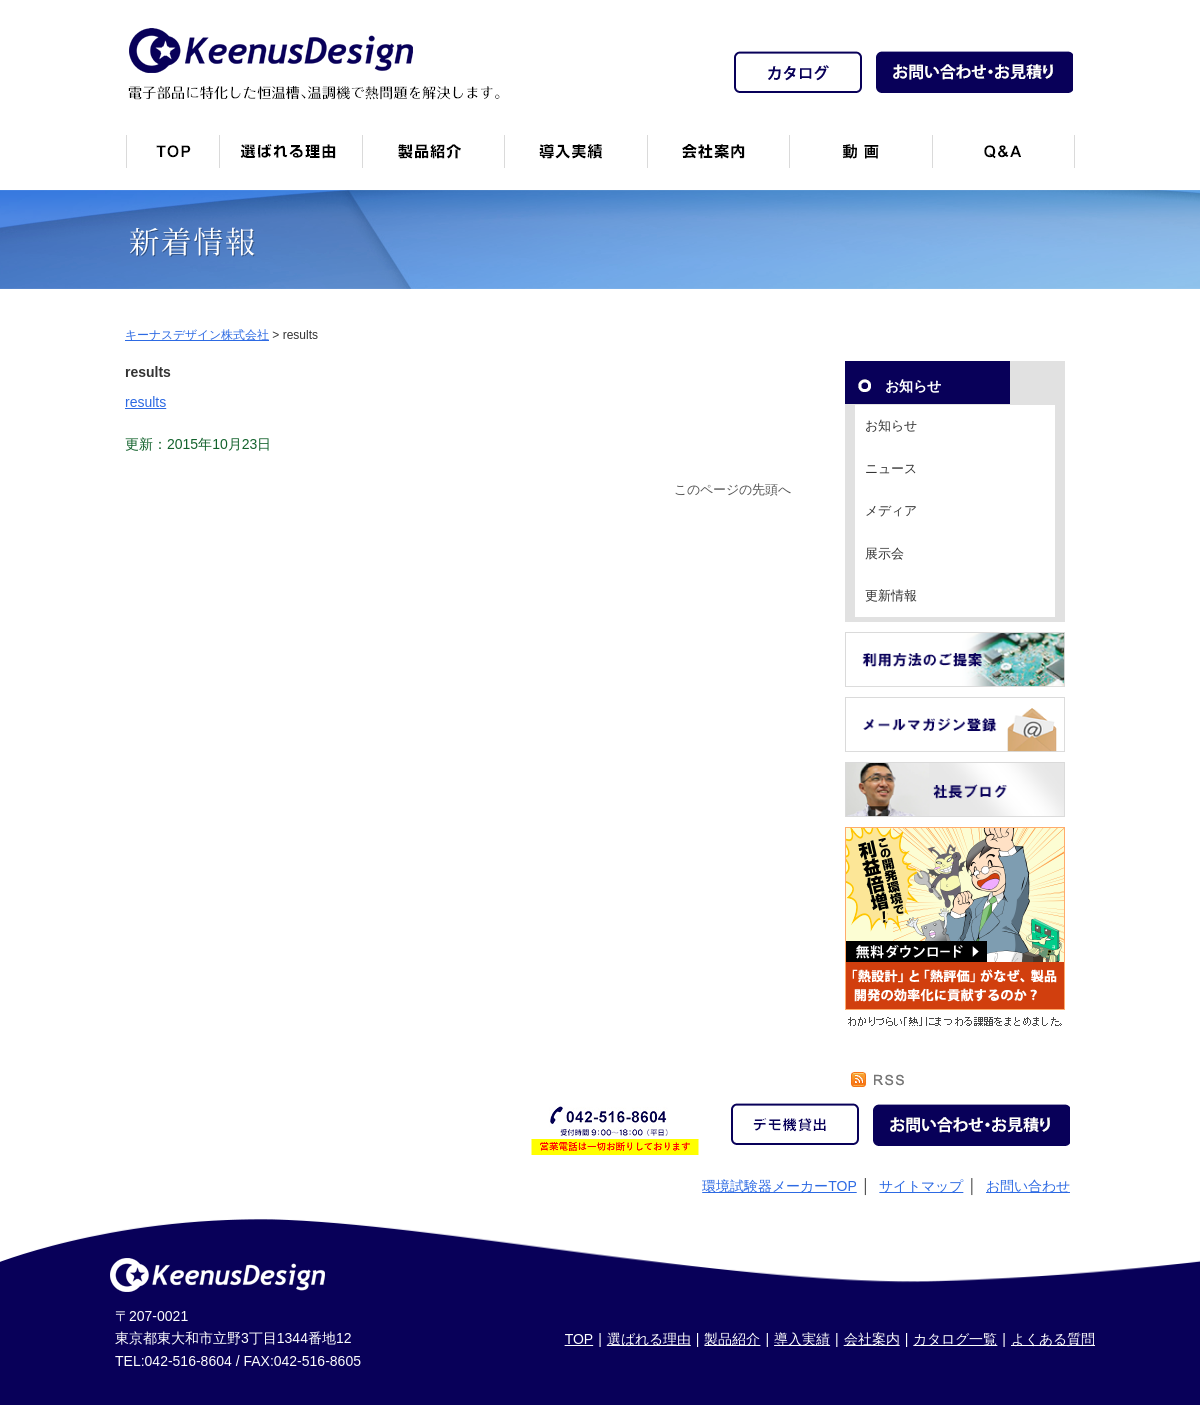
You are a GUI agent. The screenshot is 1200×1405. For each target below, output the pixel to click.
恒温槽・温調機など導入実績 (575, 159)
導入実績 (802, 1339)
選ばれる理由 (649, 1339)
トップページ (172, 159)
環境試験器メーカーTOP (779, 1186)
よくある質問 (1053, 1339)
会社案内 (718, 159)
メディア (891, 510)
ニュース (891, 468)
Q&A (1003, 159)
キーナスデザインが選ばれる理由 (290, 159)
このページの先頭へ (732, 490)
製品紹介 (433, 159)
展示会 (884, 553)
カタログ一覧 (955, 1339)
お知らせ (891, 425)
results (145, 402)
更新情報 (891, 595)
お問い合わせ (1028, 1186)
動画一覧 (860, 159)
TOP (579, 1339)
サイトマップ (921, 1186)
